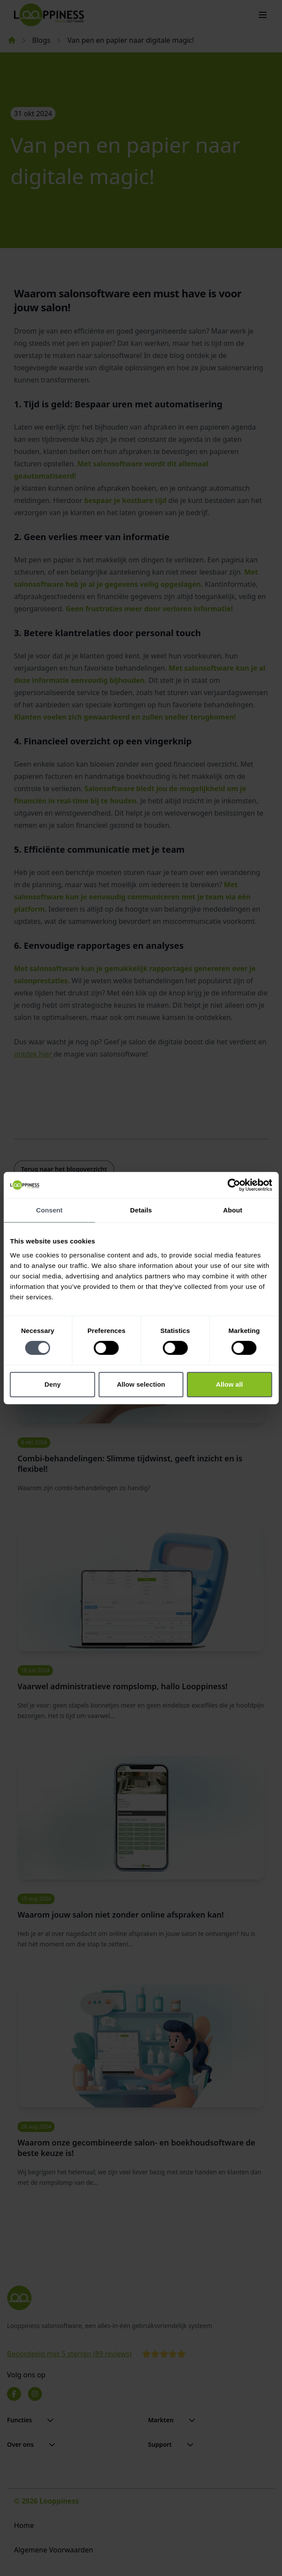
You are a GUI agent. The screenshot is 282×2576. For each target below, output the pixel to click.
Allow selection (141, 1384)
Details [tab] (141, 1210)
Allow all (229, 1384)
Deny (53, 1384)
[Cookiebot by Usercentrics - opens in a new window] (233, 1185)
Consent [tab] (49, 1210)
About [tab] (232, 1210)
